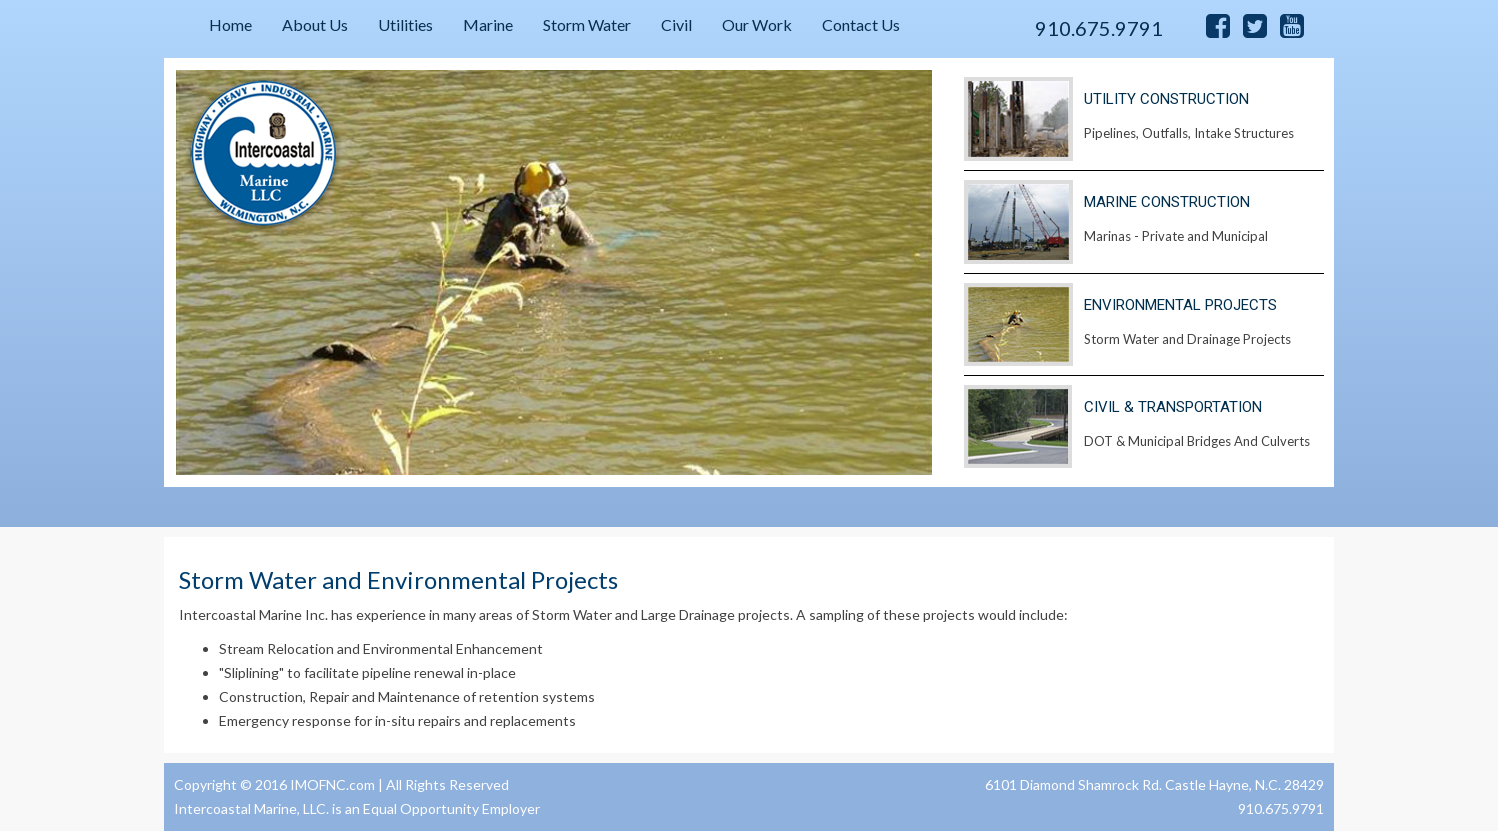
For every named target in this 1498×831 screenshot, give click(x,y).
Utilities (405, 24)
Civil (676, 24)
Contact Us (861, 24)
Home (230, 24)
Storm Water (587, 24)
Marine (488, 24)
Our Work (757, 24)
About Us (315, 24)
